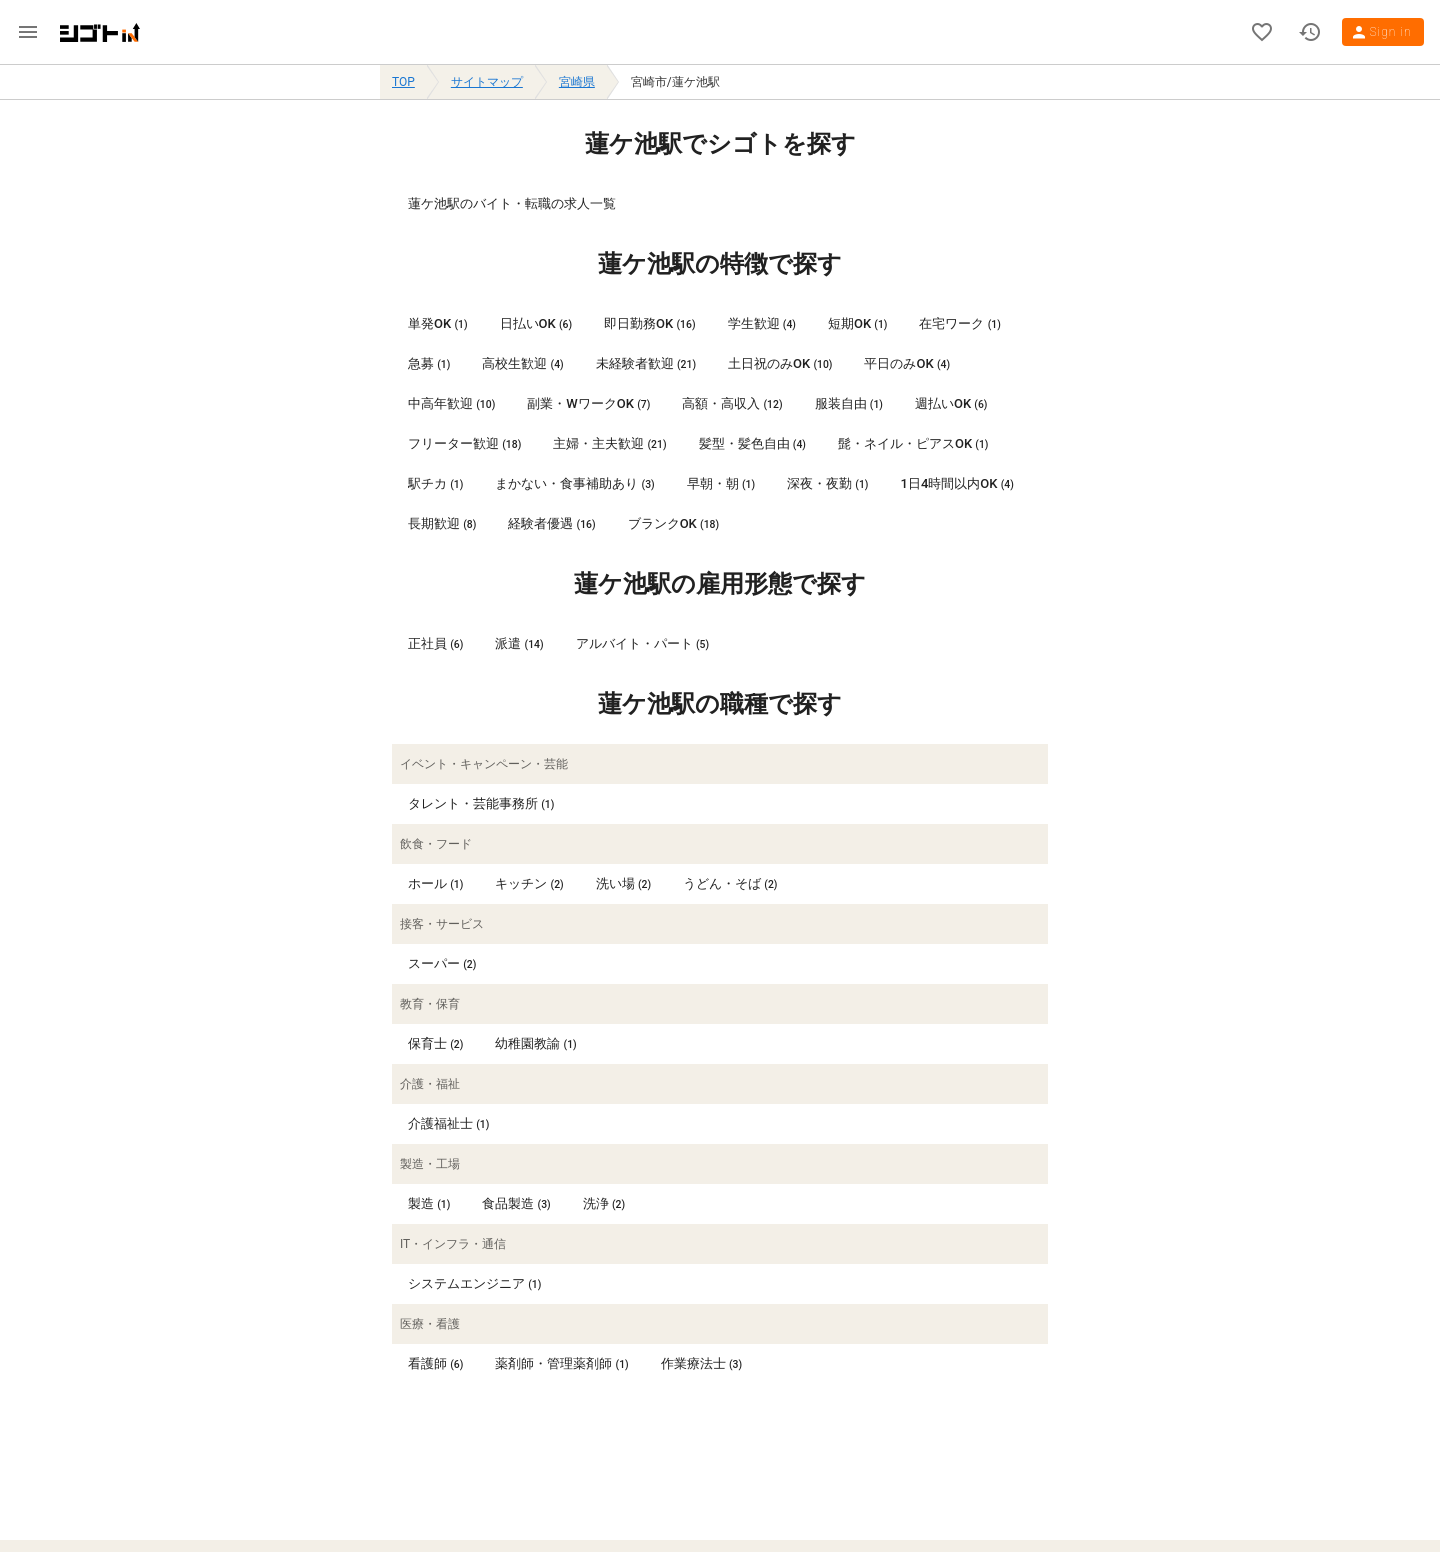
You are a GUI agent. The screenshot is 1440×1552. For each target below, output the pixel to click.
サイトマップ (487, 82)
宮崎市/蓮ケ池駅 (675, 82)
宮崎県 (577, 82)
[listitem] (720, 204)
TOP (403, 82)
